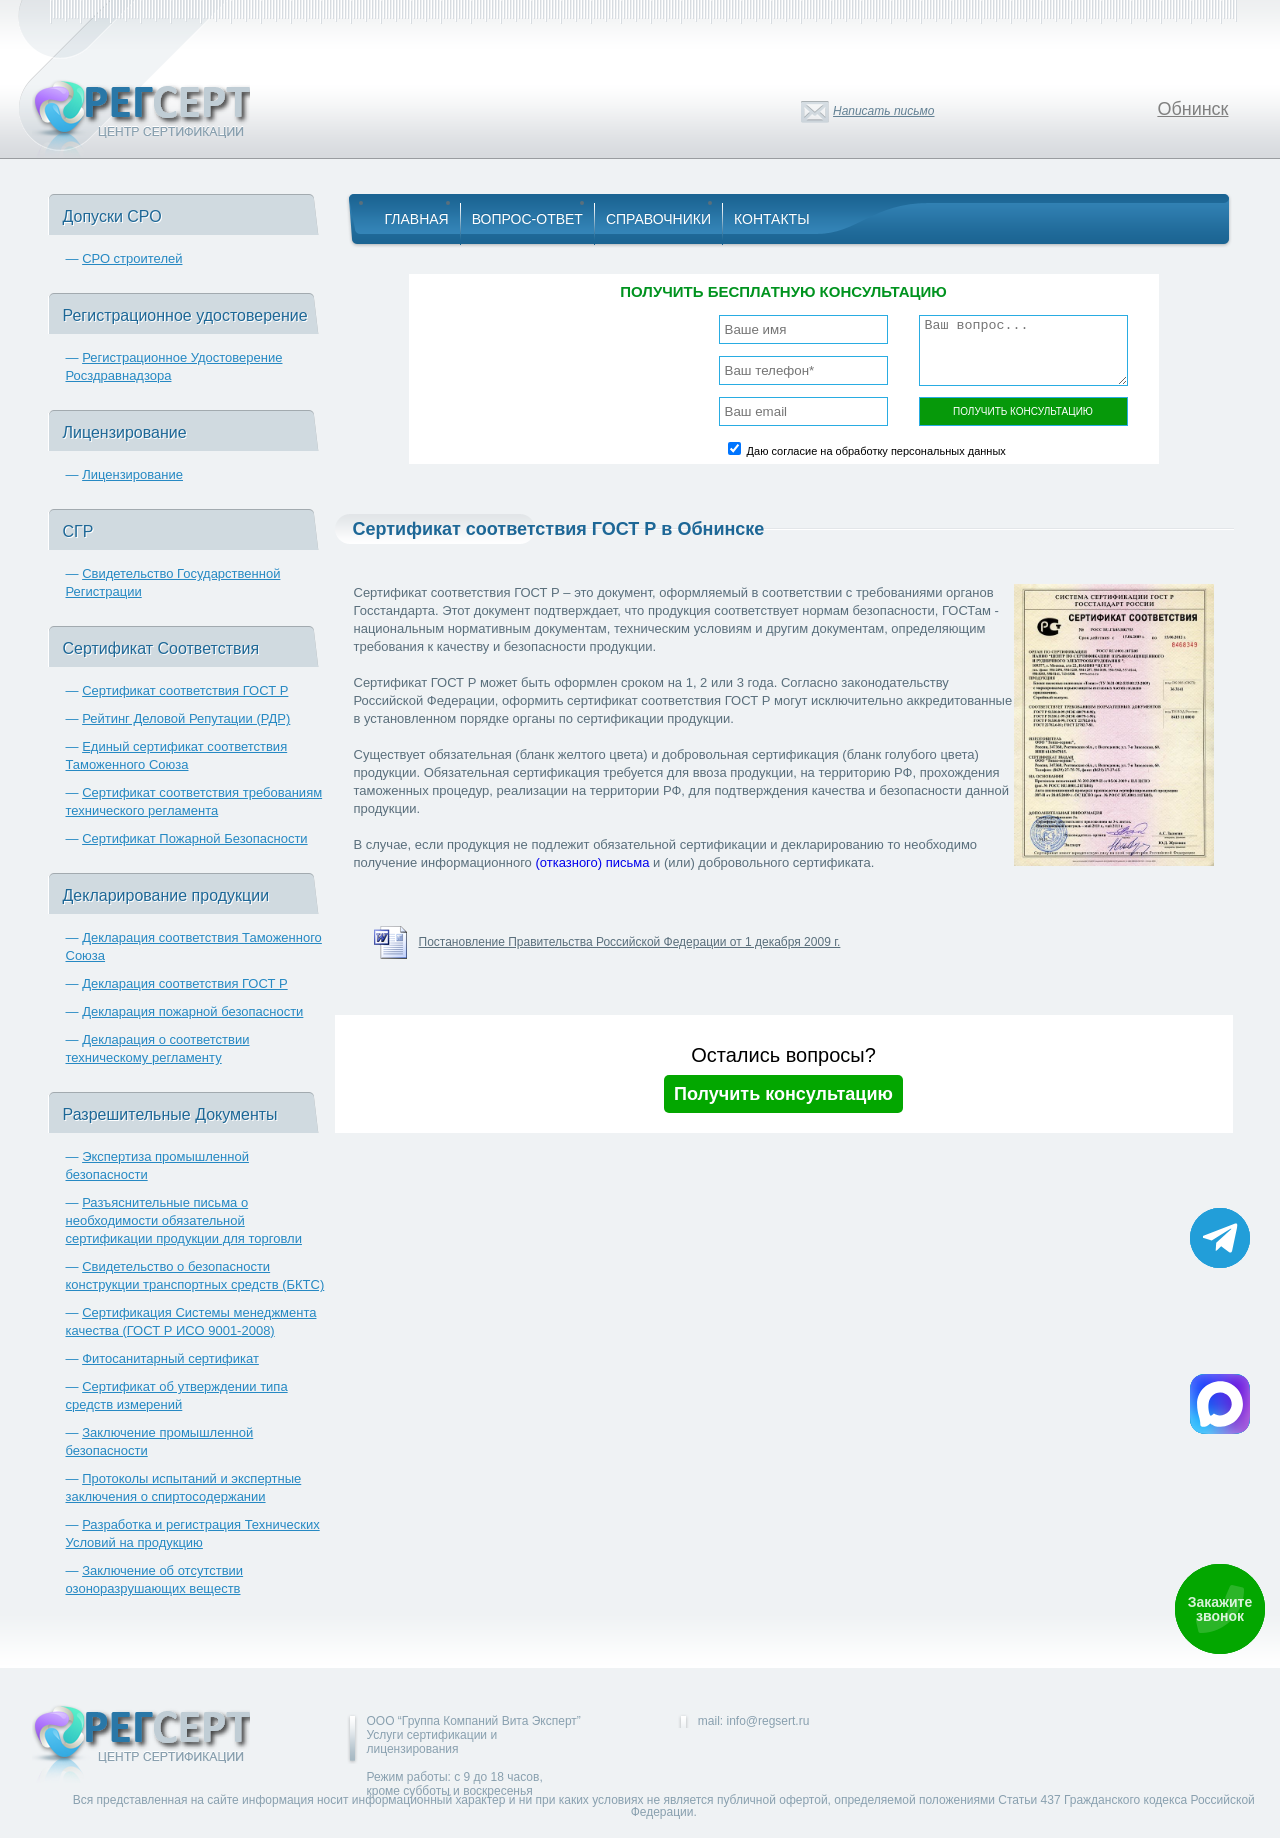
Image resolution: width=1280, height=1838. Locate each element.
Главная (417, 219)
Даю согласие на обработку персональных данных (876, 451)
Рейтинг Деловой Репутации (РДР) (186, 718)
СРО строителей (132, 258)
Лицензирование (132, 474)
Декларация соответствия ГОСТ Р (185, 983)
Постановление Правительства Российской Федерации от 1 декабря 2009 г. (630, 942)
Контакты (772, 219)
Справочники (658, 219)
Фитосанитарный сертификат (170, 1358)
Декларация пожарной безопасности (192, 1011)
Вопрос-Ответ (527, 219)
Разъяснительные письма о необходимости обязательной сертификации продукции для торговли (184, 1220)
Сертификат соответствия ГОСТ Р (185, 690)
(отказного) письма (592, 862)
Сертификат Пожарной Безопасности (195, 838)
